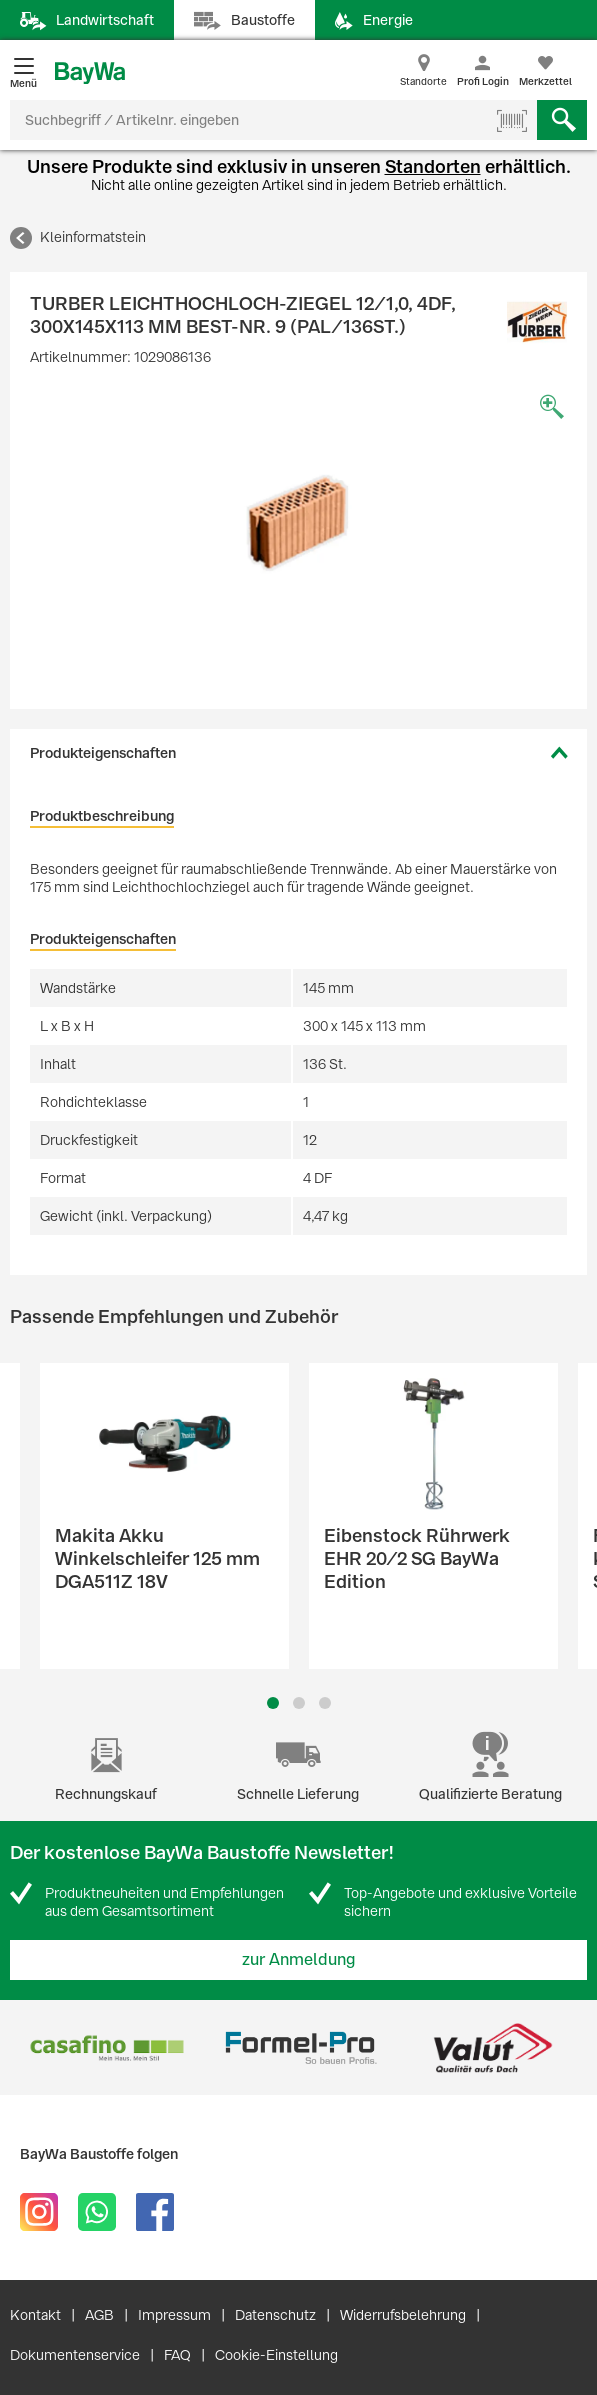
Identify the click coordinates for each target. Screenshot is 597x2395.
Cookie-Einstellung (276, 2355)
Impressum (174, 2315)
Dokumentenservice (75, 2355)
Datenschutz (275, 2315)
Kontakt (35, 2315)
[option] (298, 523)
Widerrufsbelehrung (403, 2315)
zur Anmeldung (299, 1959)
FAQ (177, 2355)
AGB (99, 2315)
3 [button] (324, 1703)
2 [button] (299, 1703)
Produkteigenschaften (103, 753)
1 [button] (273, 1703)
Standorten (433, 166)
